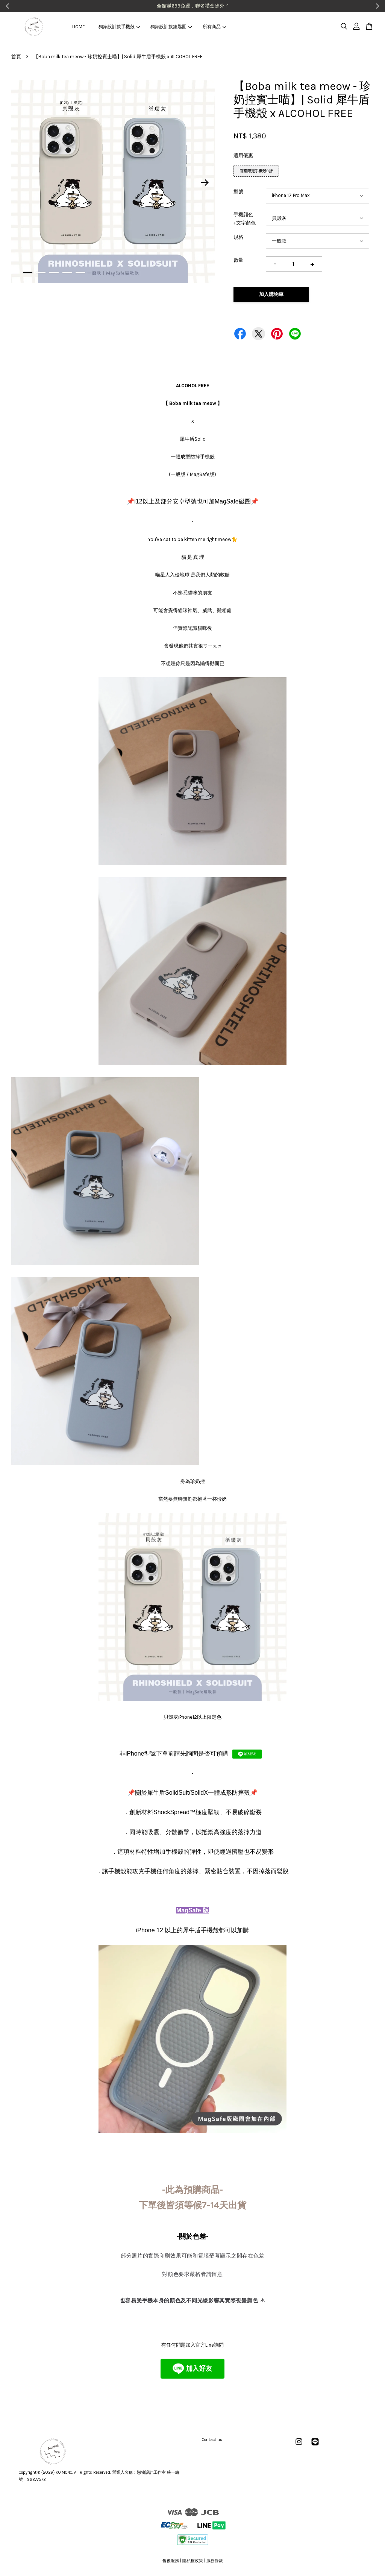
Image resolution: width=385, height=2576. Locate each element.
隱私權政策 (192, 2560)
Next (204, 182)
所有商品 (214, 26)
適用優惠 (243, 155)
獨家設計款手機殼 (119, 26)
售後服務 (170, 2560)
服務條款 (214, 2560)
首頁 (16, 56)
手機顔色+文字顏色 (244, 219)
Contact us (212, 2439)
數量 (238, 260)
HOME (78, 26)
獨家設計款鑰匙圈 (171, 26)
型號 (238, 191)
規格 (238, 237)
